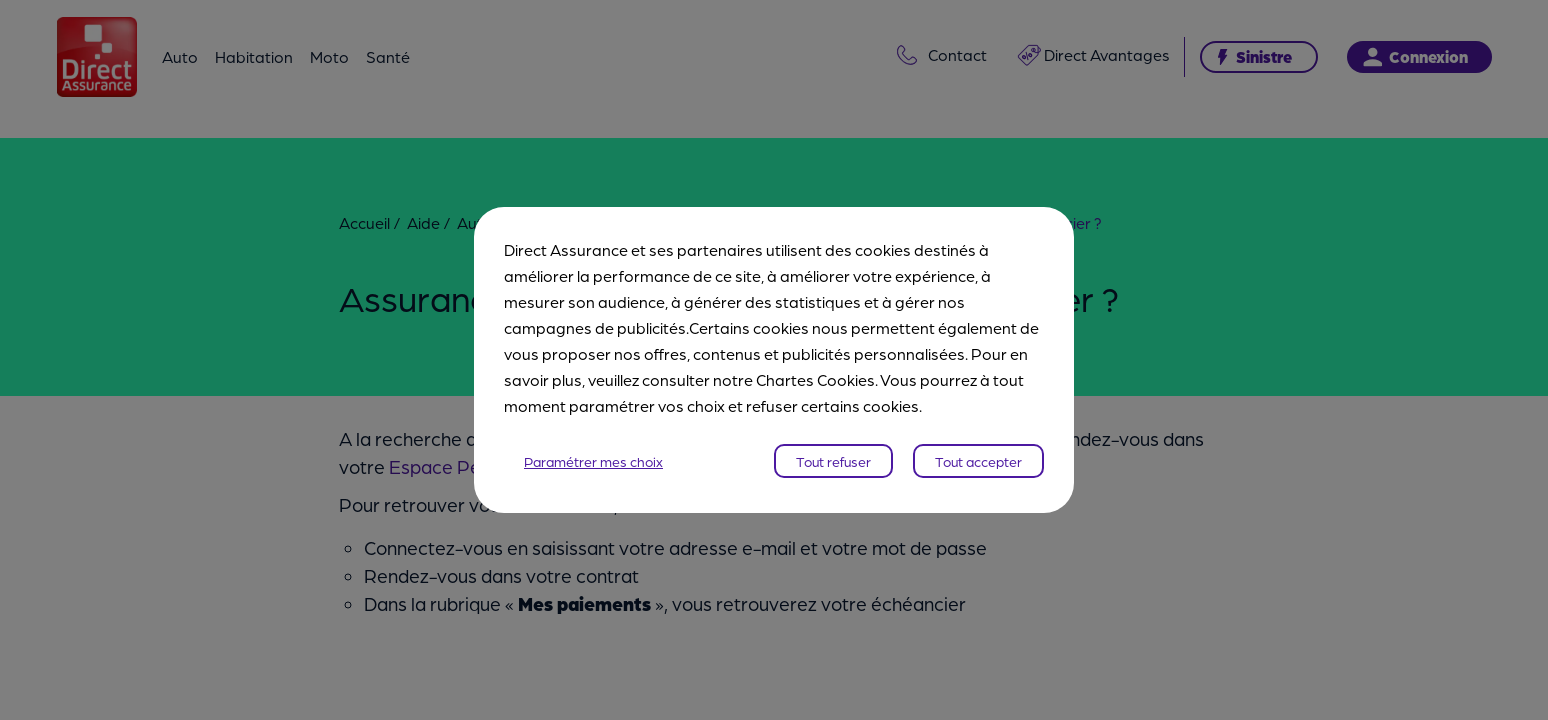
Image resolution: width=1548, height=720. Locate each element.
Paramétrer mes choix (593, 461)
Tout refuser (833, 461)
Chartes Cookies (815, 379)
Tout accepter (978, 461)
